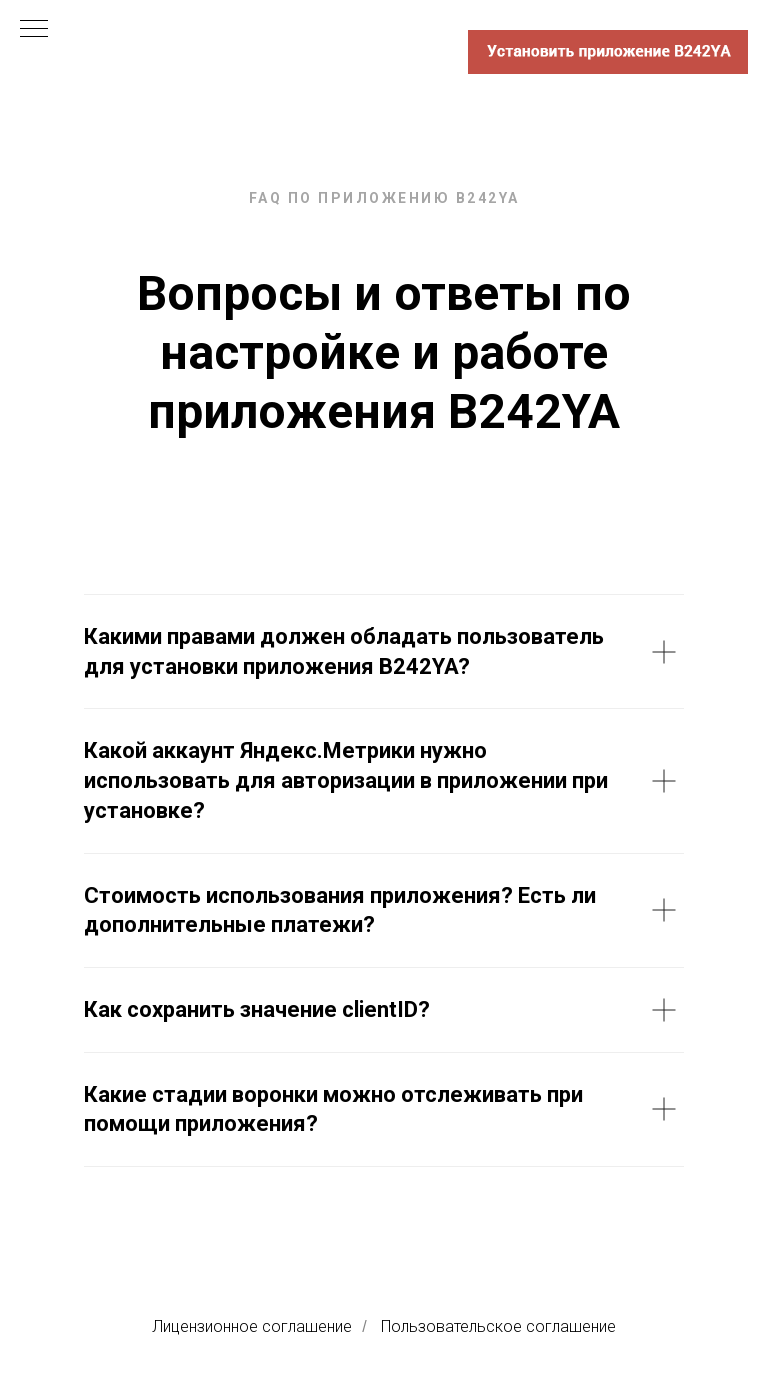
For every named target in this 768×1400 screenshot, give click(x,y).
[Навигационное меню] (34, 30)
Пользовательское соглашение (498, 1326)
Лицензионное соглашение (252, 1326)
